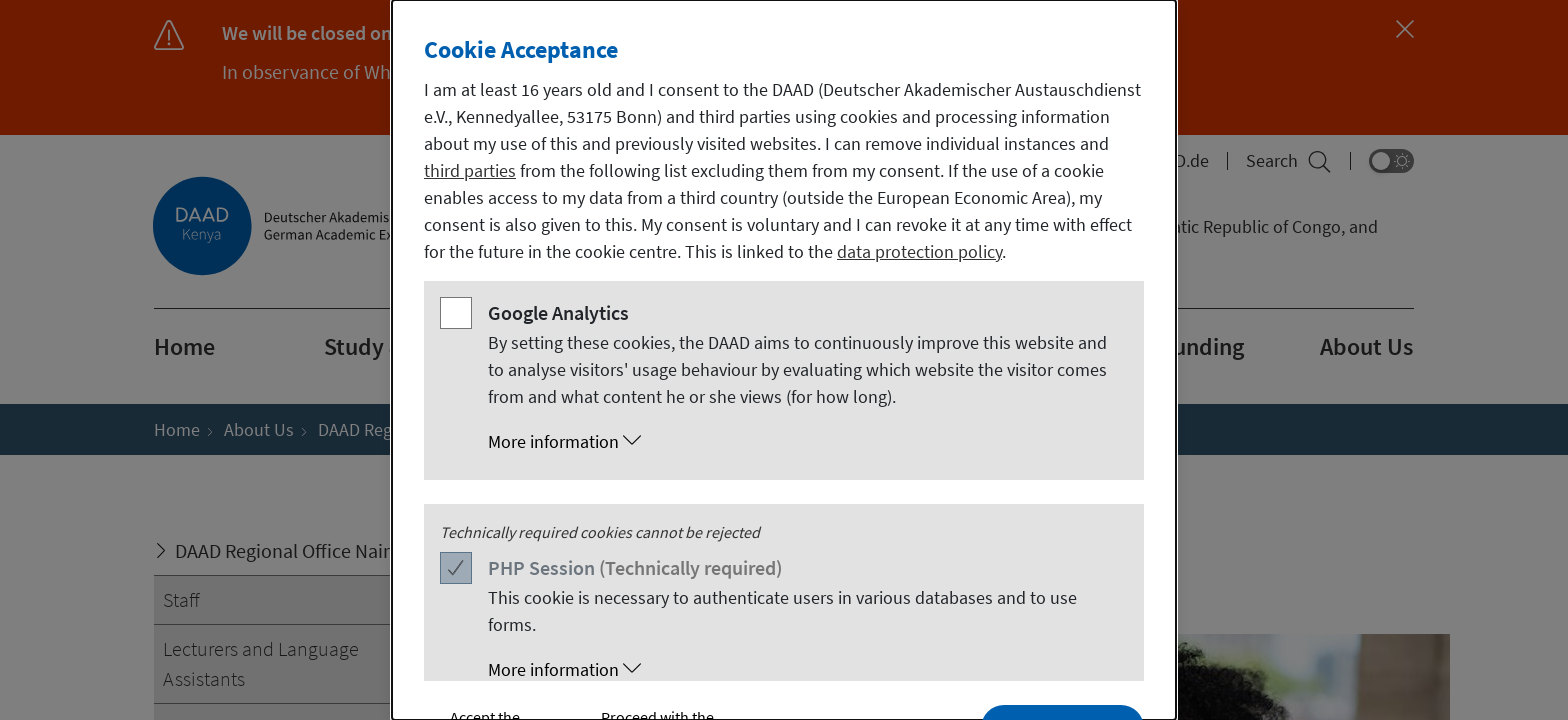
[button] (804, 442)
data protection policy (919, 251)
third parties (470, 170)
